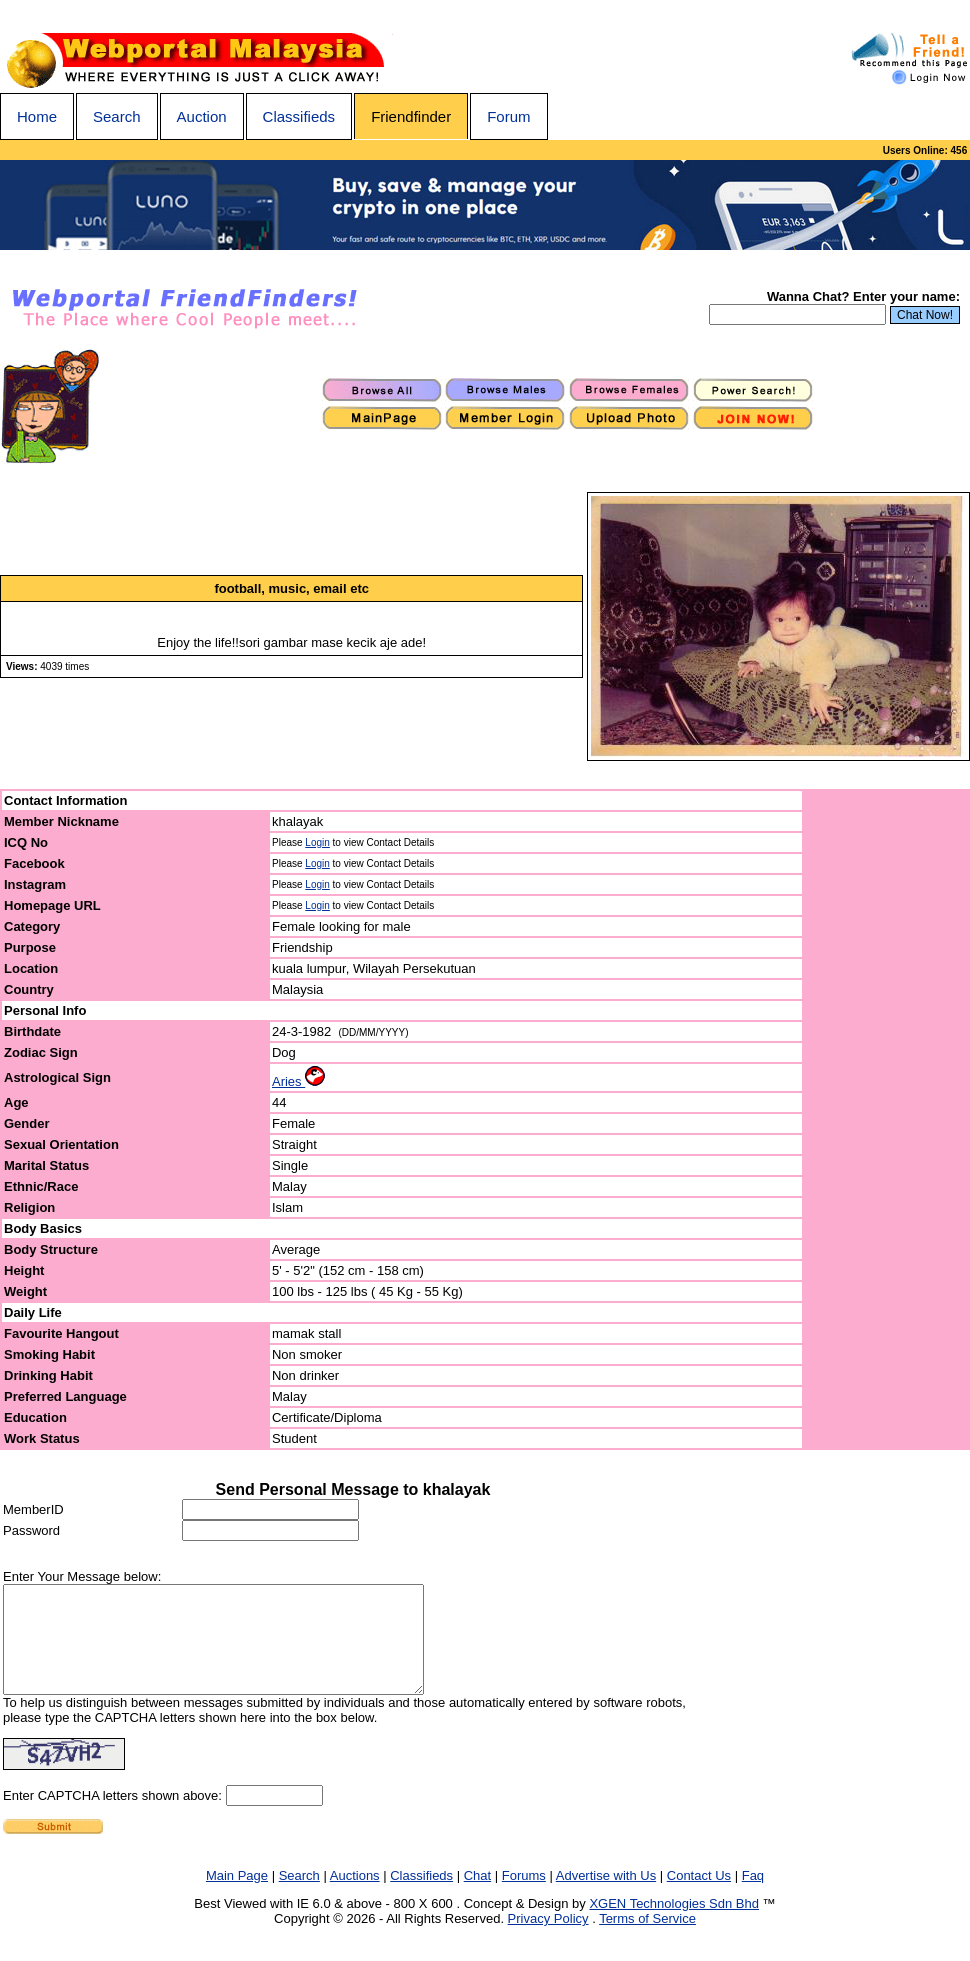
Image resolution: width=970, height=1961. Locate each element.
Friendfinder (411, 116)
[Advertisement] (887, 1120)
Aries (298, 1081)
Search (117, 116)
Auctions (355, 1896)
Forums (524, 1896)
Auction (202, 116)
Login (317, 842)
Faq (753, 1896)
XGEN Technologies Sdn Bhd (674, 1924)
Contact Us (699, 1896)
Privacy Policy (548, 1939)
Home (37, 116)
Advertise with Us (606, 1896)
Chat (477, 1896)
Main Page (237, 1896)
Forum (508, 116)
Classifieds (299, 116)
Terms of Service (647, 1939)
